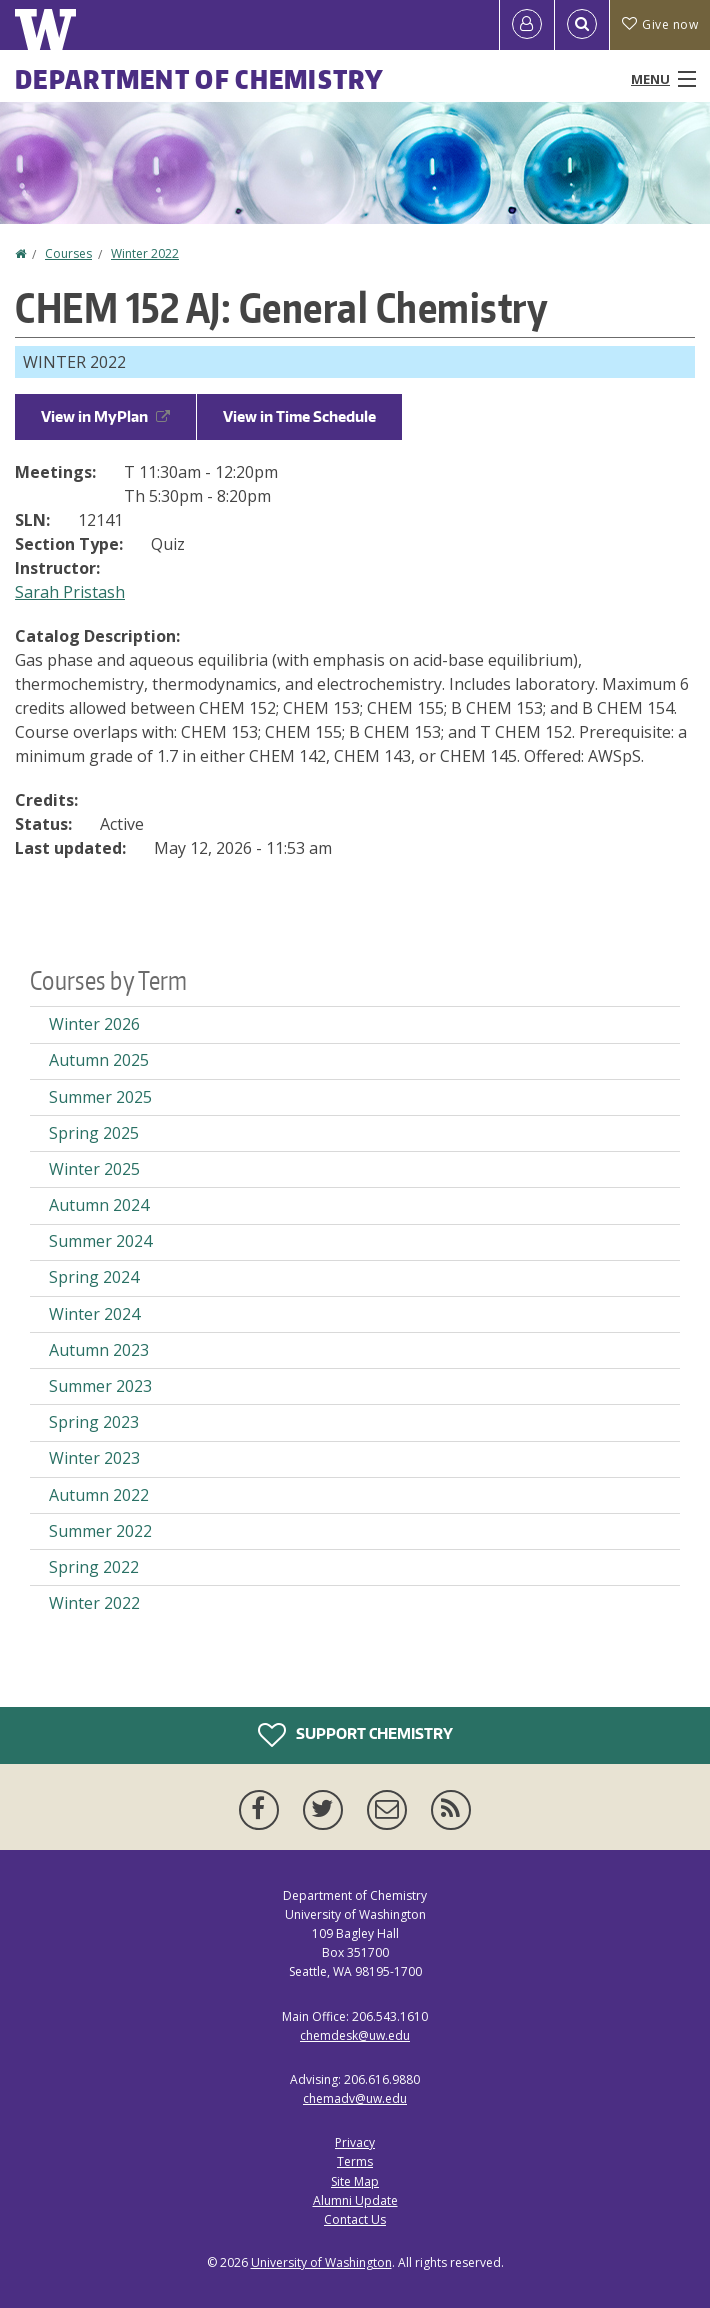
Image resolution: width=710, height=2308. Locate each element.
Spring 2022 (94, 1567)
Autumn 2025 (99, 1060)
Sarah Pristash (70, 592)
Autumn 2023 (99, 1350)
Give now (660, 24)
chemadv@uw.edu (355, 2098)
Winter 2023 (94, 1458)
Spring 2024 (94, 1277)
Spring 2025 (94, 1133)
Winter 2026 (94, 1024)
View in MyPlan (105, 416)
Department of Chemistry (199, 79)
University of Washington (321, 2262)
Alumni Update (355, 2200)
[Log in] (527, 25)
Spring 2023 (94, 1422)
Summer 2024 (100, 1241)
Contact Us (355, 2219)
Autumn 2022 (99, 1495)
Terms (355, 2161)
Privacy (355, 2142)
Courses (68, 253)
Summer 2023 (100, 1386)
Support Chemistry (355, 1735)
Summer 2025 (100, 1097)
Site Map (355, 2181)
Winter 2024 (94, 1314)
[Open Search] (582, 25)
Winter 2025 (94, 1169)
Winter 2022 (145, 253)
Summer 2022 (100, 1531)
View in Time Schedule (299, 416)
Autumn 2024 (99, 1205)
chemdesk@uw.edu (355, 2035)
